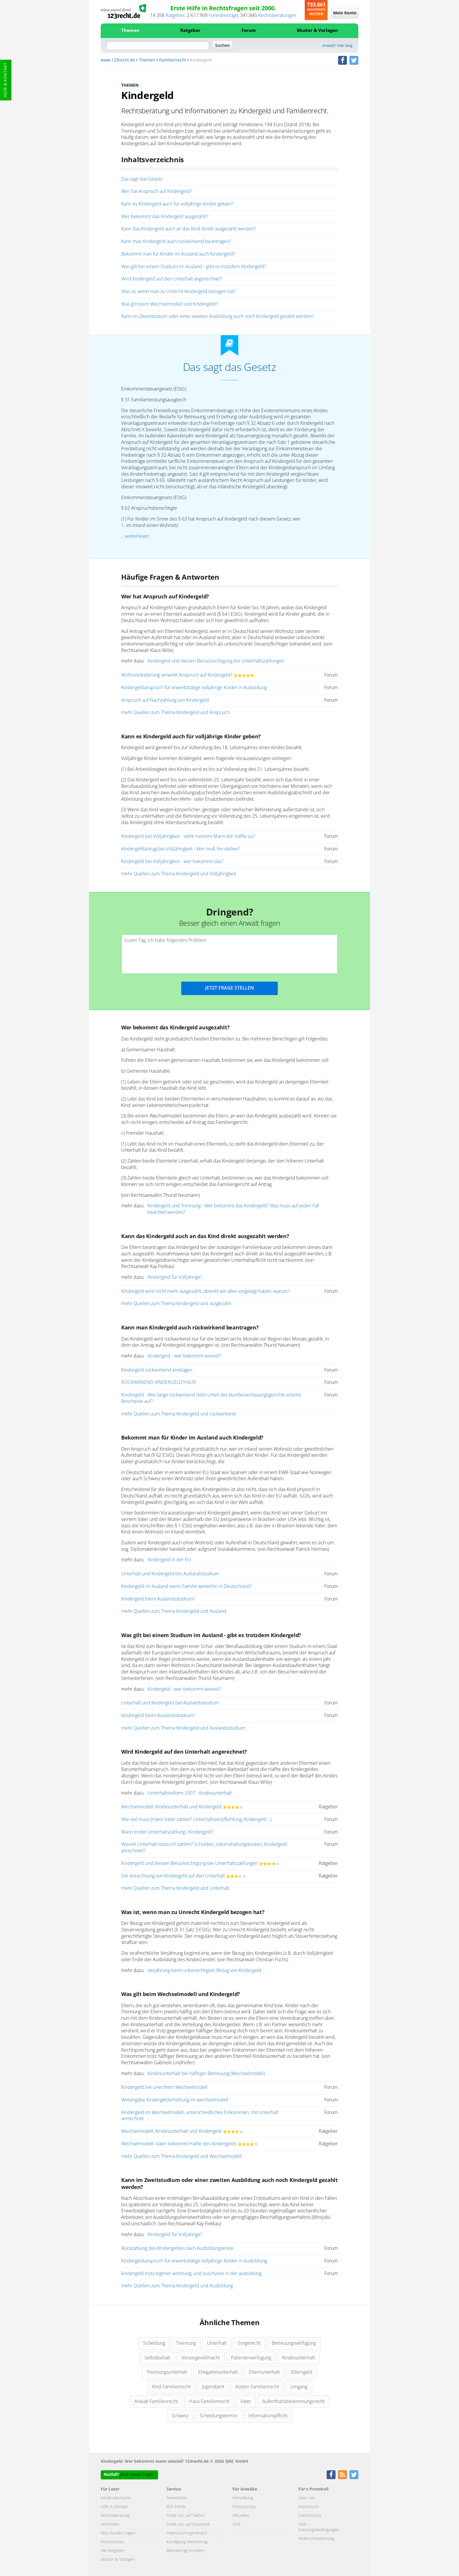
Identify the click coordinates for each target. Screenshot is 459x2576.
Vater (245, 2401)
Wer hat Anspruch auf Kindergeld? (156, 191)
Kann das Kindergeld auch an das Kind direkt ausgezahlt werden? (188, 229)
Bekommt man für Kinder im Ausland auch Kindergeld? (178, 254)
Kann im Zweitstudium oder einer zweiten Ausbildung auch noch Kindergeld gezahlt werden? (217, 316)
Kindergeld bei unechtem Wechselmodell (164, 2087)
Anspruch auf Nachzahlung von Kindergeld (165, 700)
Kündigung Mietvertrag (187, 2542)
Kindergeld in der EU (169, 1559)
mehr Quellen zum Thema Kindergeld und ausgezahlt (176, 1303)
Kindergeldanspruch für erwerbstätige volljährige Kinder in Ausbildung (194, 687)
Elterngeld (301, 2372)
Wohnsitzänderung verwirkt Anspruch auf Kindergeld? (176, 675)
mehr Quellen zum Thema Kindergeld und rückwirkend (178, 1414)
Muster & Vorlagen (317, 30)
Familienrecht (172, 60)
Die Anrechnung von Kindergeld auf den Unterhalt (173, 1876)
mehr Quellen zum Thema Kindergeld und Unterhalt (175, 1888)
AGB (236, 2524)
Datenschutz (309, 2516)
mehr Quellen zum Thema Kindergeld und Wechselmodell (181, 2156)
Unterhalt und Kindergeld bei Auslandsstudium (170, 1574)
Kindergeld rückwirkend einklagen (156, 1370)
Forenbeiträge (223, 15)
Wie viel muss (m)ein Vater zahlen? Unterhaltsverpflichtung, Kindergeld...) (196, 1819)
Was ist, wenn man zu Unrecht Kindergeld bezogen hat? (178, 291)
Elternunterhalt (264, 2372)
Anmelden (110, 2524)
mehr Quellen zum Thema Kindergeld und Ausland (173, 1611)
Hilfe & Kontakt (6, 80)
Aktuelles (240, 2516)
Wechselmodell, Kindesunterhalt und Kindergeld (171, 1807)
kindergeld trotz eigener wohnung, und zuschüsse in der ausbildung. (192, 2273)
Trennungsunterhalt (167, 2372)
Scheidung (154, 2343)
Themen (130, 30)
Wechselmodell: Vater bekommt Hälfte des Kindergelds (179, 2144)
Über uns (306, 2498)
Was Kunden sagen (118, 2533)
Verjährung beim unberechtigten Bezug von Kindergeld (204, 1970)
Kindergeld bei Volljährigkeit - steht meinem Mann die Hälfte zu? (188, 836)
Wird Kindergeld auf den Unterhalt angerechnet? (171, 279)
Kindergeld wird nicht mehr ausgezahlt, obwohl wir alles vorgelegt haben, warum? (205, 1291)
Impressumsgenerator (187, 2533)
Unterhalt (217, 2343)
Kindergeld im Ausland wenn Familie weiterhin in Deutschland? (186, 1586)
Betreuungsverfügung (294, 2343)
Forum (249, 30)
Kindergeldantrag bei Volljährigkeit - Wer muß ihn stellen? (180, 849)
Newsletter (177, 2498)
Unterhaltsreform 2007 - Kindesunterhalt (190, 1793)
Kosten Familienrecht (257, 2387)
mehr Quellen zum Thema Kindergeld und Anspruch (175, 712)
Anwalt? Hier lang (337, 46)
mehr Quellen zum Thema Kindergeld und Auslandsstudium (183, 1728)
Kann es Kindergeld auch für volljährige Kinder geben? (177, 204)
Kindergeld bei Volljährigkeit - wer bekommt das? (172, 861)
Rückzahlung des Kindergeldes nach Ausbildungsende (177, 2248)
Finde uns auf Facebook (188, 2524)
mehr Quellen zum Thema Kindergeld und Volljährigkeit (178, 874)
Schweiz (180, 2416)
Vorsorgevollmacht (200, 2358)
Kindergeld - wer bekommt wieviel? (184, 1356)
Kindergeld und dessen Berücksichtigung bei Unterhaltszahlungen (216, 661)
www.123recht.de (118, 60)
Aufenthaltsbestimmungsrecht (293, 2401)
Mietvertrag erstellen (186, 2551)
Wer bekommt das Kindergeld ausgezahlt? (164, 216)
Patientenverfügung (251, 2358)
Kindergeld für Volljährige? (175, 1277)
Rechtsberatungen (277, 15)
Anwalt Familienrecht (156, 2401)
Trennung (186, 2343)
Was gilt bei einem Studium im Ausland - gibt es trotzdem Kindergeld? (193, 266)
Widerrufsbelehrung (316, 2539)
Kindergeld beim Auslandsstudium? (158, 1599)
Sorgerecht (249, 2343)
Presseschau (112, 2542)
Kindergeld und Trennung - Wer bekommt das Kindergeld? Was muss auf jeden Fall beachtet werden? (233, 1209)
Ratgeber (175, 15)
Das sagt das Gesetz (141, 179)
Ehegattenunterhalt (218, 2372)
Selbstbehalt (157, 2358)
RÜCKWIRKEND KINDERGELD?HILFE (158, 1382)
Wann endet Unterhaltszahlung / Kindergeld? (167, 1832)
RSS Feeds (176, 2507)
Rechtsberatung (115, 2516)
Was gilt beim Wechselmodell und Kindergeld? (169, 304)
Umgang (298, 2387)
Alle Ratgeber (113, 2551)
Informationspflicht (268, 2416)
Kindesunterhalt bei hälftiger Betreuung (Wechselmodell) (206, 2073)
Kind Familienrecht (171, 2387)
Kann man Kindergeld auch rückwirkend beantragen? (176, 241)
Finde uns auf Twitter (186, 2516)
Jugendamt (213, 2387)
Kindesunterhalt (298, 2358)
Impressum (308, 2507)
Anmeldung (242, 2498)
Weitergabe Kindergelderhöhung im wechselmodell (174, 2100)
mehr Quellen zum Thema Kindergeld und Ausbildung (177, 2286)
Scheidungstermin (218, 2416)
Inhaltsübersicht (115, 2498)
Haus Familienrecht (209, 2401)
